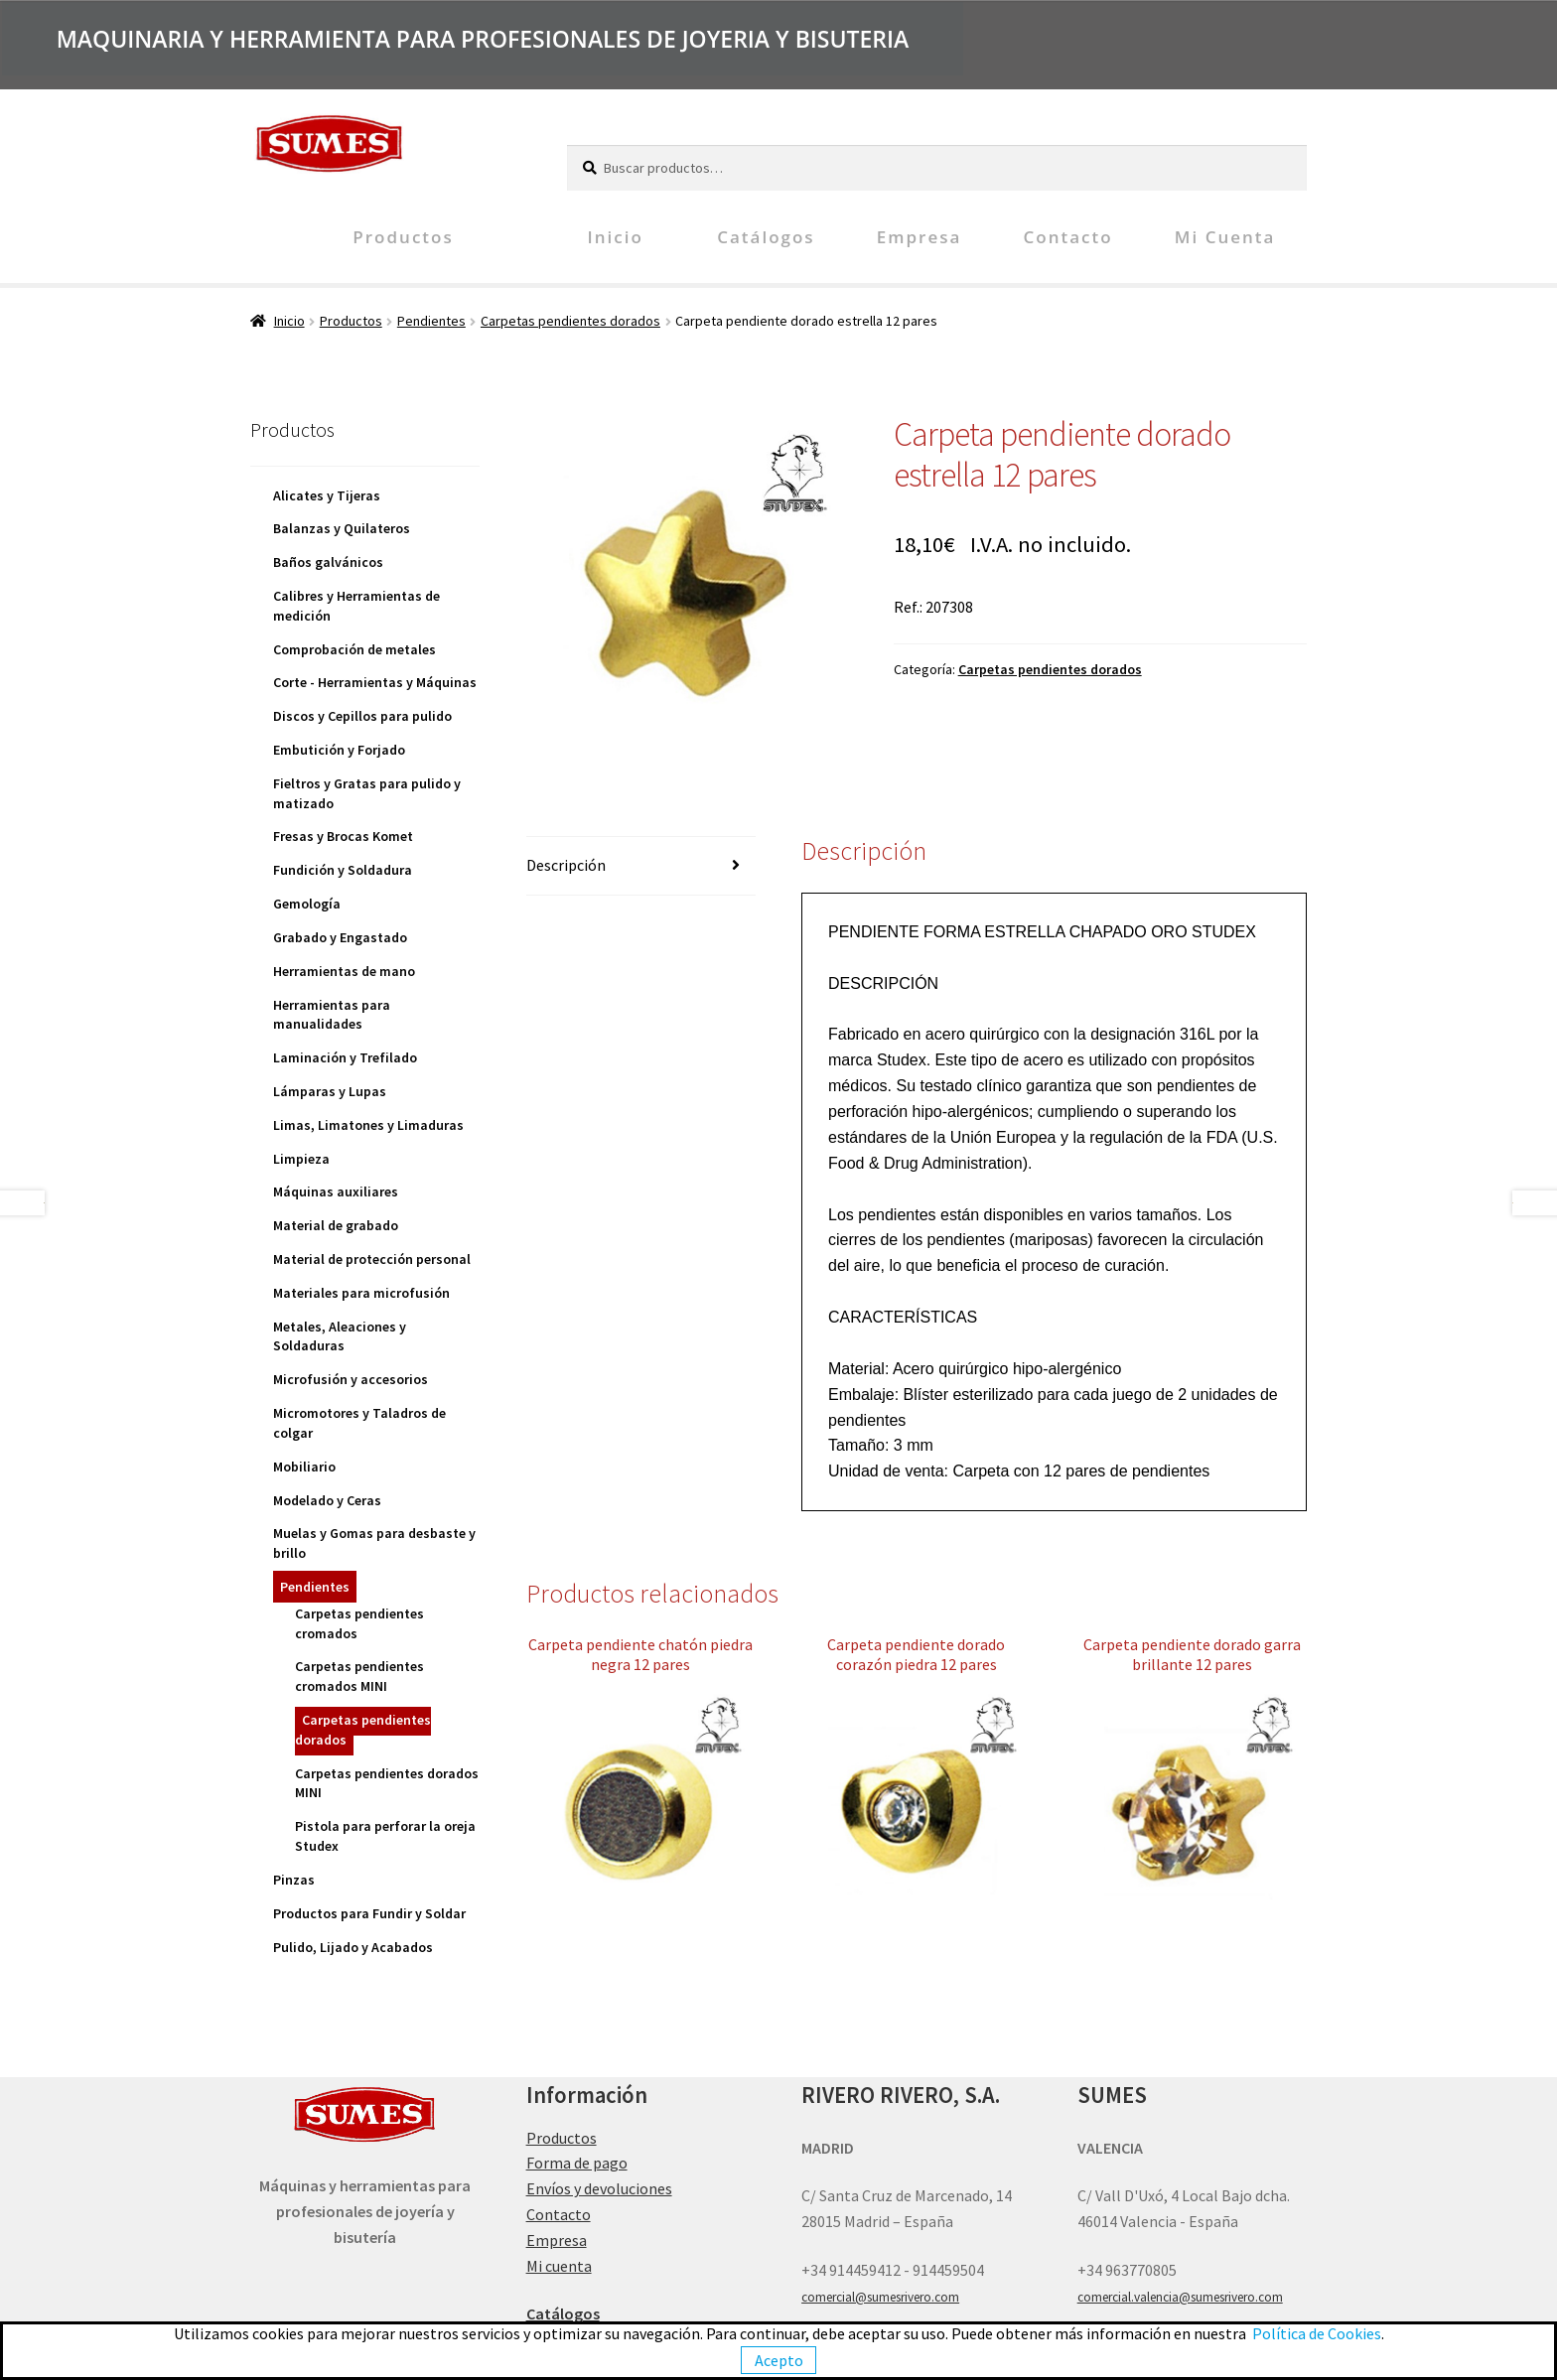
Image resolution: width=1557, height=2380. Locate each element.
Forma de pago (577, 2162)
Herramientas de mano (344, 971)
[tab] (641, 866)
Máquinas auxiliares (335, 1191)
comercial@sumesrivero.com (880, 2297)
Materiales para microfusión (361, 1293)
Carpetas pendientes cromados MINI (359, 1676)
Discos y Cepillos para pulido (362, 716)
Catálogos (765, 236)
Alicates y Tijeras (326, 495)
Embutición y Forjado (339, 750)
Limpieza (301, 1159)
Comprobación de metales (354, 649)
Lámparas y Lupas (329, 1091)
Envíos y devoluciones (599, 2188)
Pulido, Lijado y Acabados (353, 1947)
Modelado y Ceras (327, 1500)
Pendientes (431, 321)
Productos (403, 236)
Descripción (566, 865)
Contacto (1068, 236)
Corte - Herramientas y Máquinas (375, 682)
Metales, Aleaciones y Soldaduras (339, 1336)
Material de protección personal (372, 1259)
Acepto (779, 2360)
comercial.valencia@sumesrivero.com (1180, 2297)
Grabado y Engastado (340, 937)
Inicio (615, 236)
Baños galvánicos (328, 562)
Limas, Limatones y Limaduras (368, 1125)
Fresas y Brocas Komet (343, 836)
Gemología (307, 903)
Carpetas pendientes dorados (570, 321)
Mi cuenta (1225, 236)
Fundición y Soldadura (342, 870)
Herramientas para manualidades (331, 1015)
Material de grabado (335, 1225)
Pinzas (294, 1880)
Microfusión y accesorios (350, 1379)
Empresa (919, 236)
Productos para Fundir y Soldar (369, 1913)
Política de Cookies (1316, 2333)
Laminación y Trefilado (345, 1057)
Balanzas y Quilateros (341, 528)
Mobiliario (304, 1466)
